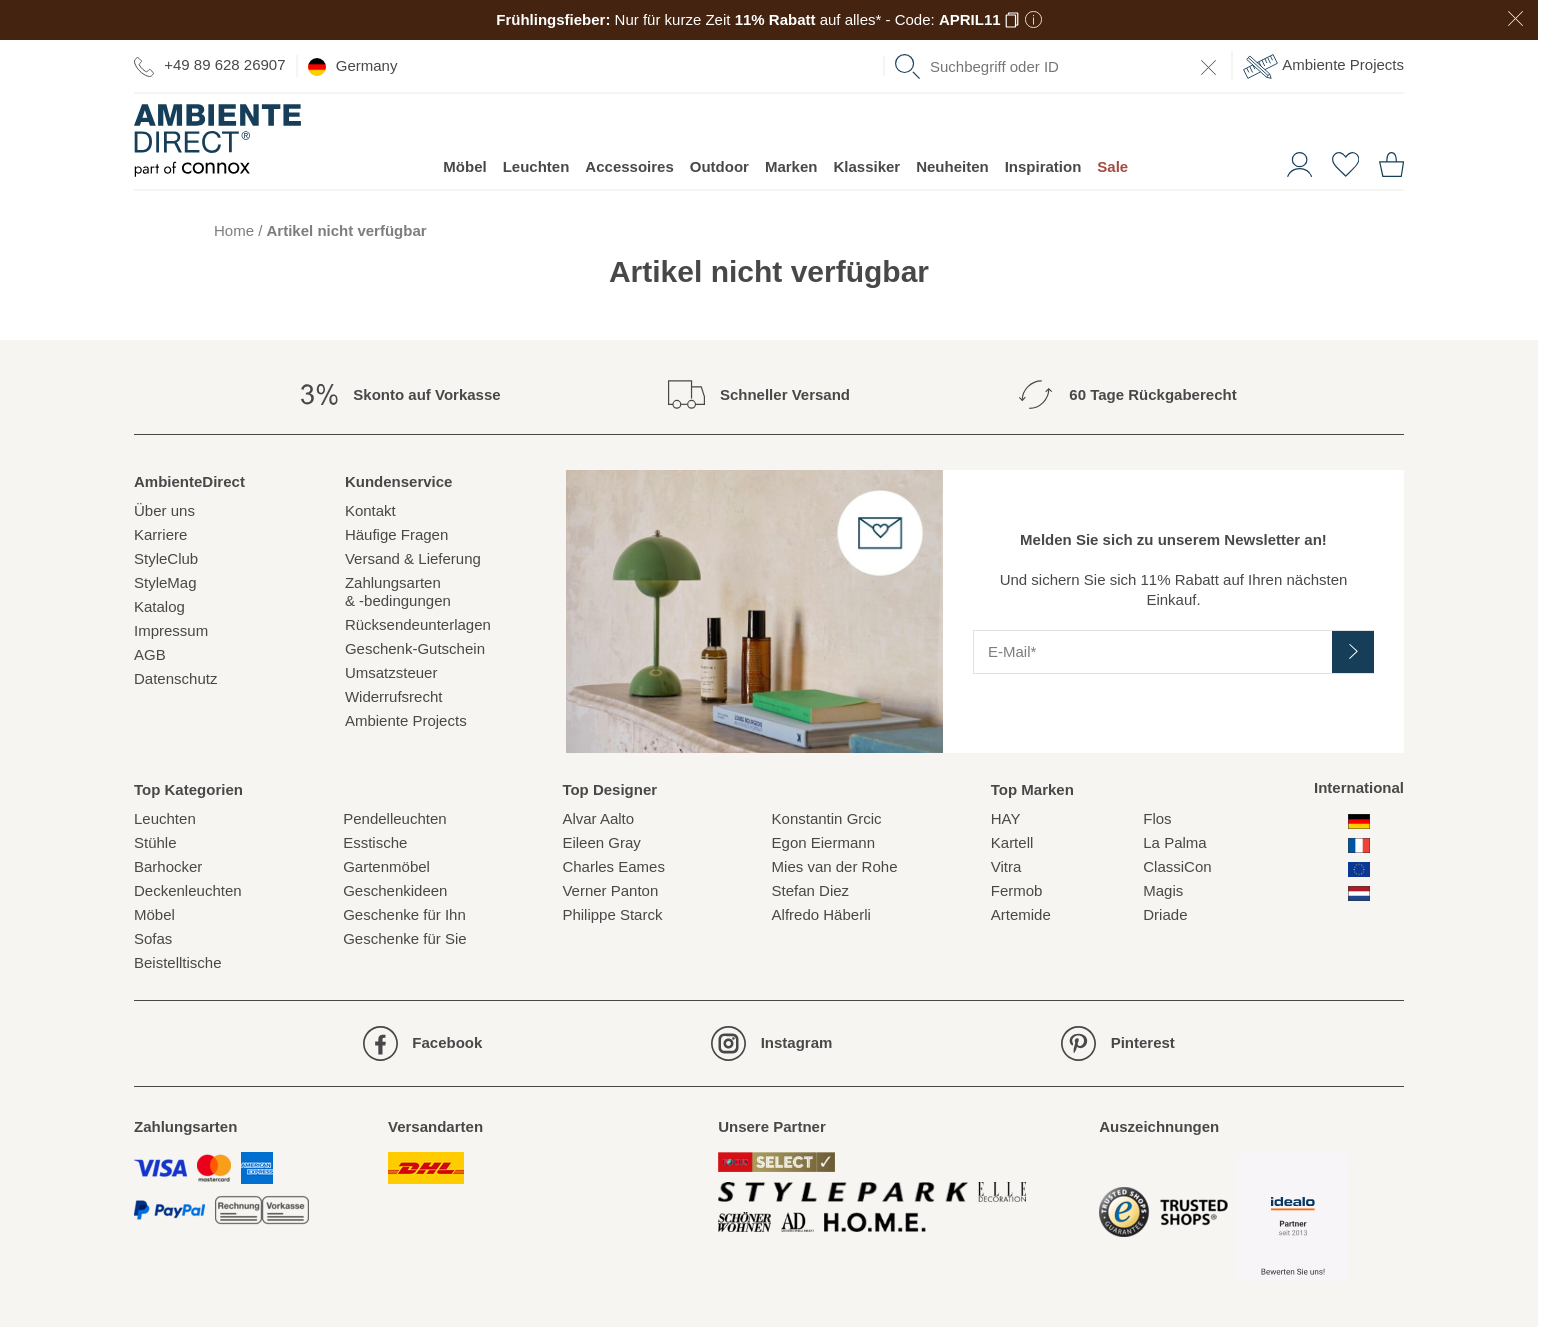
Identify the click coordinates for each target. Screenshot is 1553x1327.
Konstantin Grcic (827, 818)
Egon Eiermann (823, 842)
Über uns (164, 510)
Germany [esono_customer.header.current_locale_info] (353, 66)
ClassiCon (1177, 866)
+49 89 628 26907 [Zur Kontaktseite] (210, 65)
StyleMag (165, 582)
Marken (791, 166)
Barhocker (168, 866)
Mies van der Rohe (835, 866)
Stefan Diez (811, 890)
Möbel (464, 166)
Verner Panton (610, 890)
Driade (1165, 914)
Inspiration (1043, 166)
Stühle (155, 842)
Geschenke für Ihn (404, 914)
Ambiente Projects (1323, 66)
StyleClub (166, 558)
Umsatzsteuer (391, 672)
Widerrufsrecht (394, 696)
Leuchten (536, 166)
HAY (1006, 818)
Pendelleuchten (394, 818)
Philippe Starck (612, 914)
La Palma (1174, 842)
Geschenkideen (395, 890)
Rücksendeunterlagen (418, 624)
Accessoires (629, 166)
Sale (1112, 166)
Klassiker (866, 166)
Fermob (1017, 890)
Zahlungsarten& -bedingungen (398, 591)
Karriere (160, 534)
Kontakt (370, 510)
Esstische (375, 842)
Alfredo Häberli (821, 914)
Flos (1157, 818)
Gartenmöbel (386, 866)
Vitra (1006, 866)
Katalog (159, 606)
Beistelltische (178, 962)
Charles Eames (613, 866)
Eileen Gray (601, 842)
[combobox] (1058, 66)
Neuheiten (952, 166)
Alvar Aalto (598, 818)
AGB (150, 654)
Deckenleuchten (188, 890)
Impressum (171, 630)
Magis (1163, 890)
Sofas (153, 938)
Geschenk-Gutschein (415, 648)
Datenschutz (175, 678)
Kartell (1012, 842)
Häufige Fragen (396, 534)
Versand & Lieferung (413, 558)
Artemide (1021, 914)
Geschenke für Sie (404, 938)
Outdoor (719, 166)
